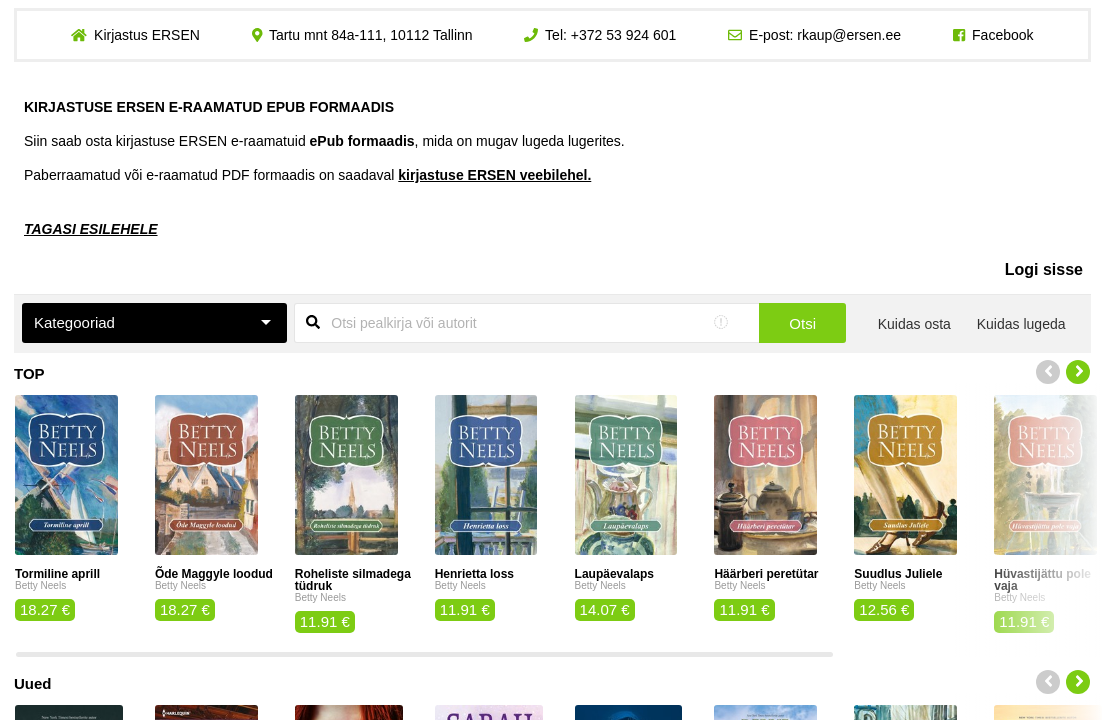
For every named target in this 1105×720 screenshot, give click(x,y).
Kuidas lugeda (1021, 324)
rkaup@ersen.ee (849, 35)
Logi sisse (1044, 269)
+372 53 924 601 (624, 35)
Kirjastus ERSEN (147, 35)
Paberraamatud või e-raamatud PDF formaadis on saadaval (307, 175)
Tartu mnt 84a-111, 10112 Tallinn (371, 35)
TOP (29, 373)
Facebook (1002, 35)
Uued (33, 683)
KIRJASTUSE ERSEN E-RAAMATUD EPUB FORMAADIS (209, 107)
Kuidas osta (914, 324)
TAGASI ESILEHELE (91, 229)
